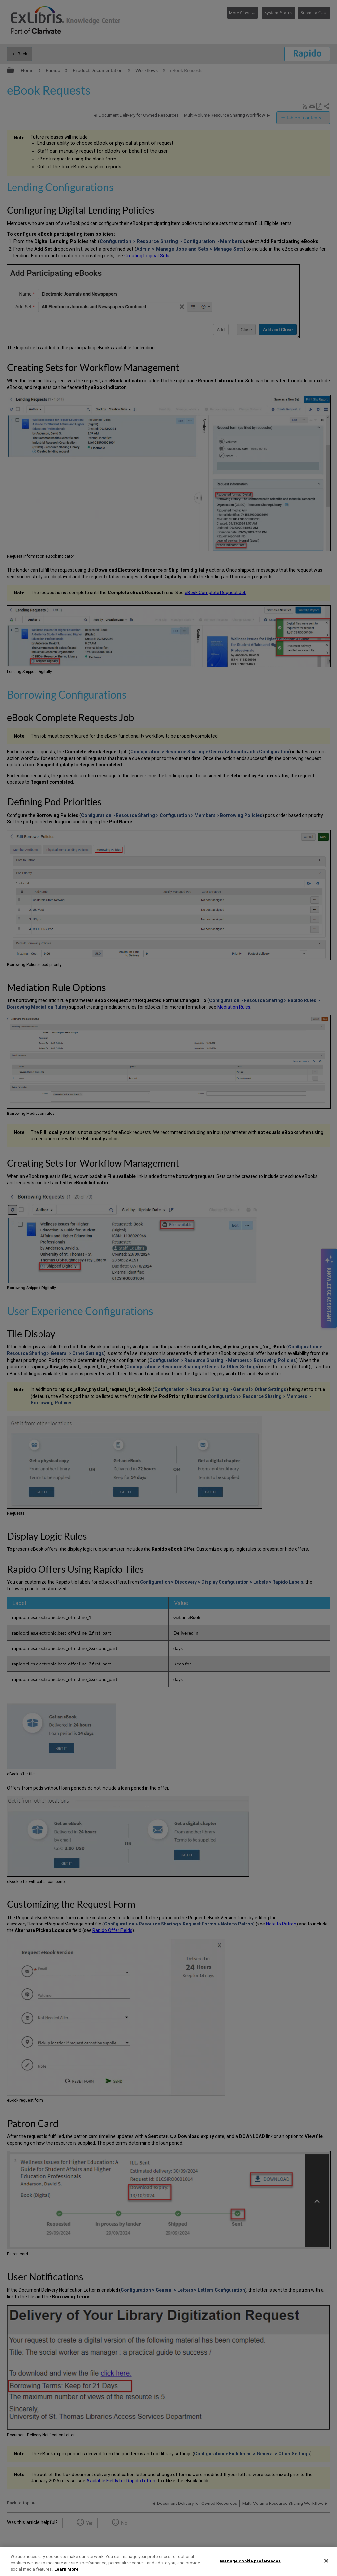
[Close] (326, 2561)
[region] (168, 2561)
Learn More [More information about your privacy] (66, 2569)
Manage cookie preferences (250, 2560)
